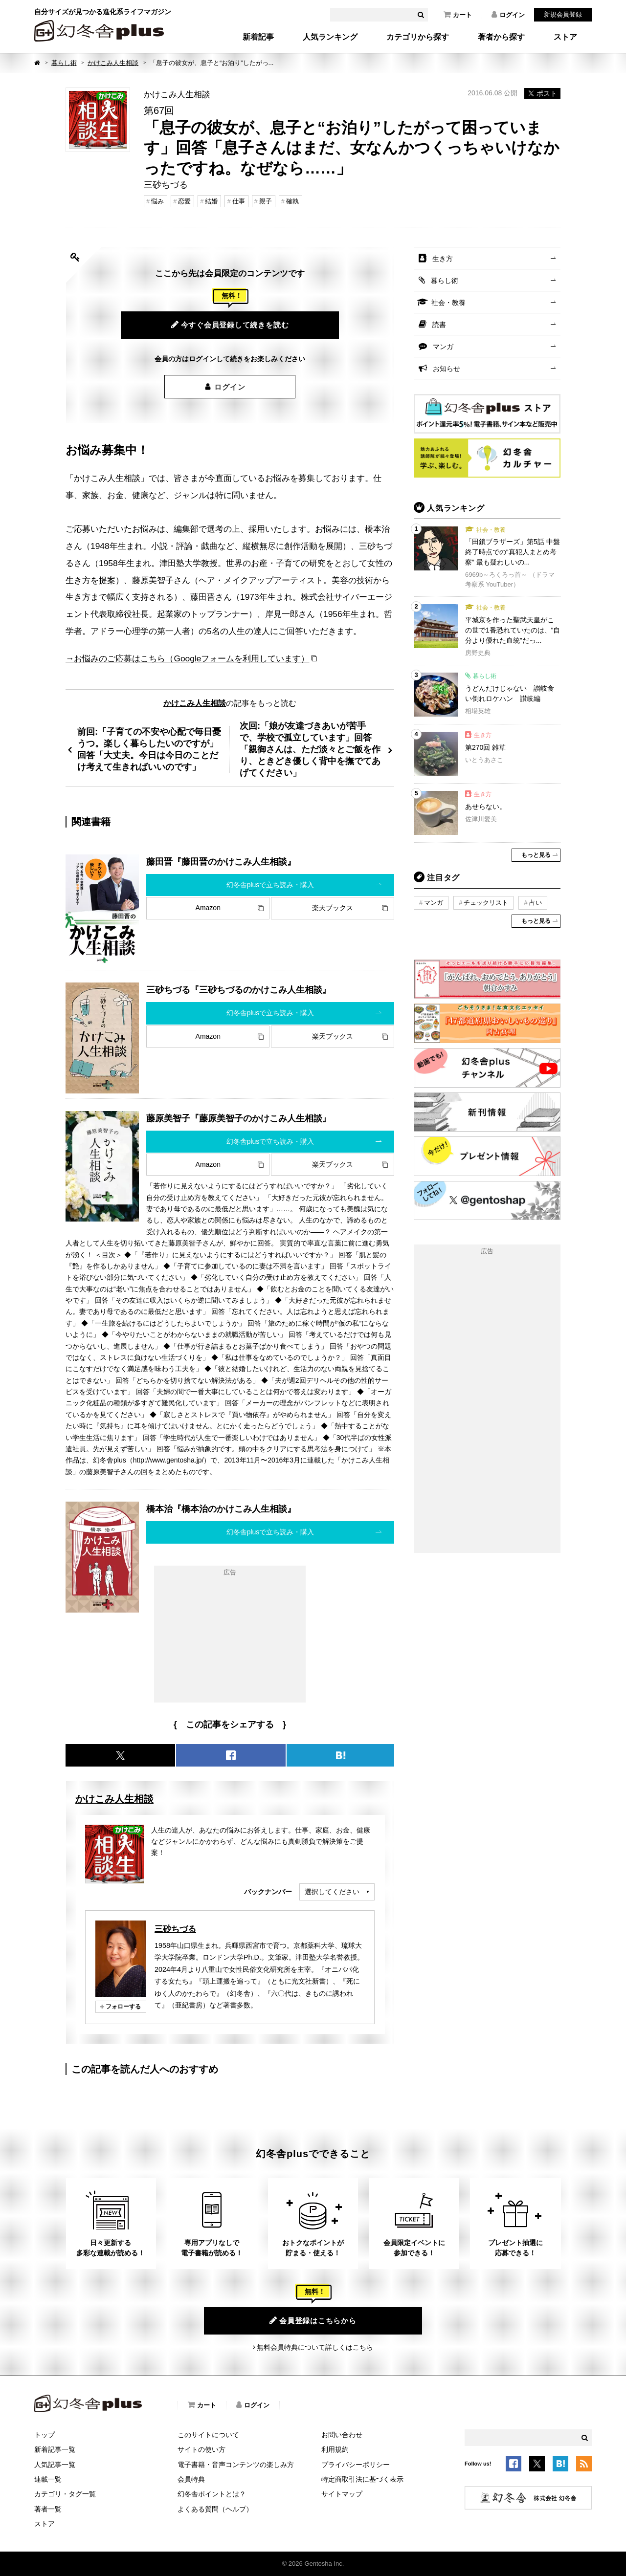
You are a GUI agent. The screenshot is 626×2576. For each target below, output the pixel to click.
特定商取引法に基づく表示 (362, 2479)
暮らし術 (64, 62)
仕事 (238, 201)
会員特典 (191, 2479)
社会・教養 (448, 302)
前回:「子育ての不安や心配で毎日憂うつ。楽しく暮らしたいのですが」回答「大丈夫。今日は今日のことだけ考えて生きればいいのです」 (149, 749)
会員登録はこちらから (312, 2320)
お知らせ (446, 368)
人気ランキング (330, 37)
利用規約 (335, 2449)
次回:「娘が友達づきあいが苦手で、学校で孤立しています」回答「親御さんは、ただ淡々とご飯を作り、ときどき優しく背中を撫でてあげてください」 (310, 749)
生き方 (442, 258)
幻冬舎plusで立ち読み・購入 (270, 885)
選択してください (332, 1892)
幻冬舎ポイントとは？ (212, 2494)
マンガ (443, 346)
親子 (265, 201)
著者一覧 (48, 2509)
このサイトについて (208, 2435)
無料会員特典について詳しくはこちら (315, 2347)
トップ (44, 2435)
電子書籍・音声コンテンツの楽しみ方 (236, 2464)
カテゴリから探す (417, 37)
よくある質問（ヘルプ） (215, 2509)
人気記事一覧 (54, 2464)
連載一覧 (48, 2479)
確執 (292, 201)
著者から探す (501, 37)
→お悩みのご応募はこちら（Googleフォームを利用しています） (187, 658)
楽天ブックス (332, 908)
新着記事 (258, 37)
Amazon (208, 908)
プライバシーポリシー (355, 2464)
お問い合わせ (341, 2435)
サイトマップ (341, 2494)
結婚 (211, 201)
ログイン (508, 15)
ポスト (542, 93)
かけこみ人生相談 (113, 62)
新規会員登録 (563, 14)
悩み (157, 201)
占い (535, 902)
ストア (565, 37)
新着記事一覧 (54, 2449)
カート (458, 15)
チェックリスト (486, 902)
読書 (439, 324)
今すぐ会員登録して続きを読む (230, 324)
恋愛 (184, 201)
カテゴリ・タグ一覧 (65, 2494)
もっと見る (536, 854)
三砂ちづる (175, 1929)
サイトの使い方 (201, 2449)
